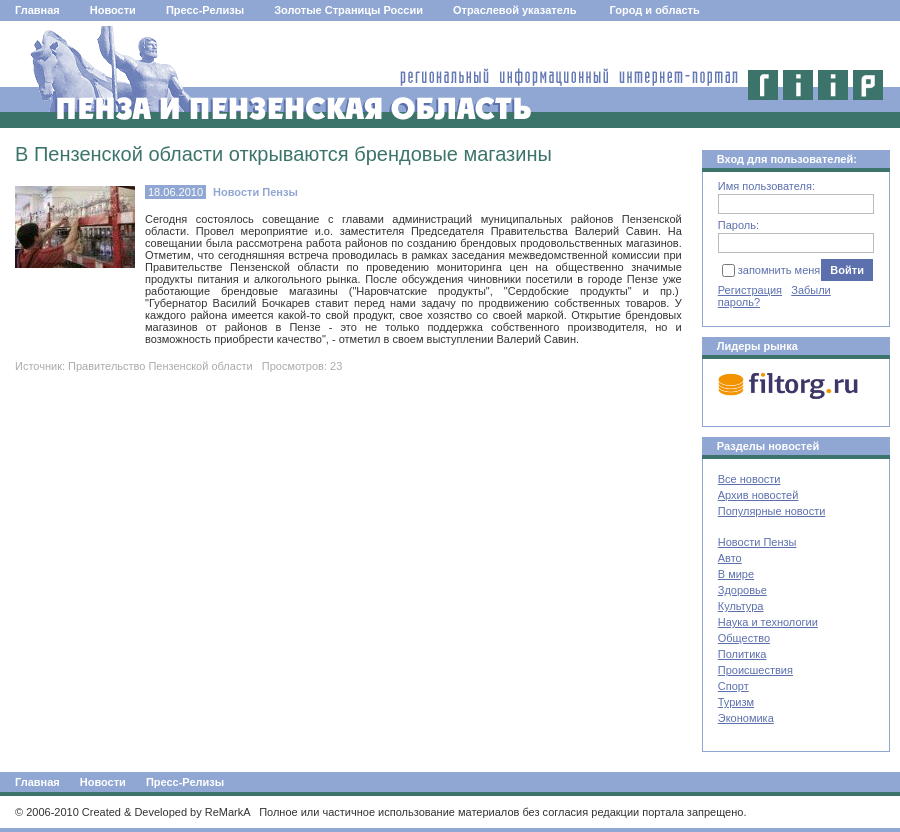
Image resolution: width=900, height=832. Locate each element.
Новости (113, 10)
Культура (741, 606)
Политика (742, 654)
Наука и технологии (768, 622)
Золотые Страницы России (348, 10)
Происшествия (755, 670)
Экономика (746, 718)
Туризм (736, 702)
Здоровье (742, 590)
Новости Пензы (757, 542)
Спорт (733, 686)
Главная (37, 10)
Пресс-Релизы (205, 10)
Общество (744, 638)
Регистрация (750, 290)
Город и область (655, 10)
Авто (730, 558)
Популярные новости (772, 511)
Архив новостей (758, 495)
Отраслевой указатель (515, 10)
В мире (736, 574)
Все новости (749, 479)
